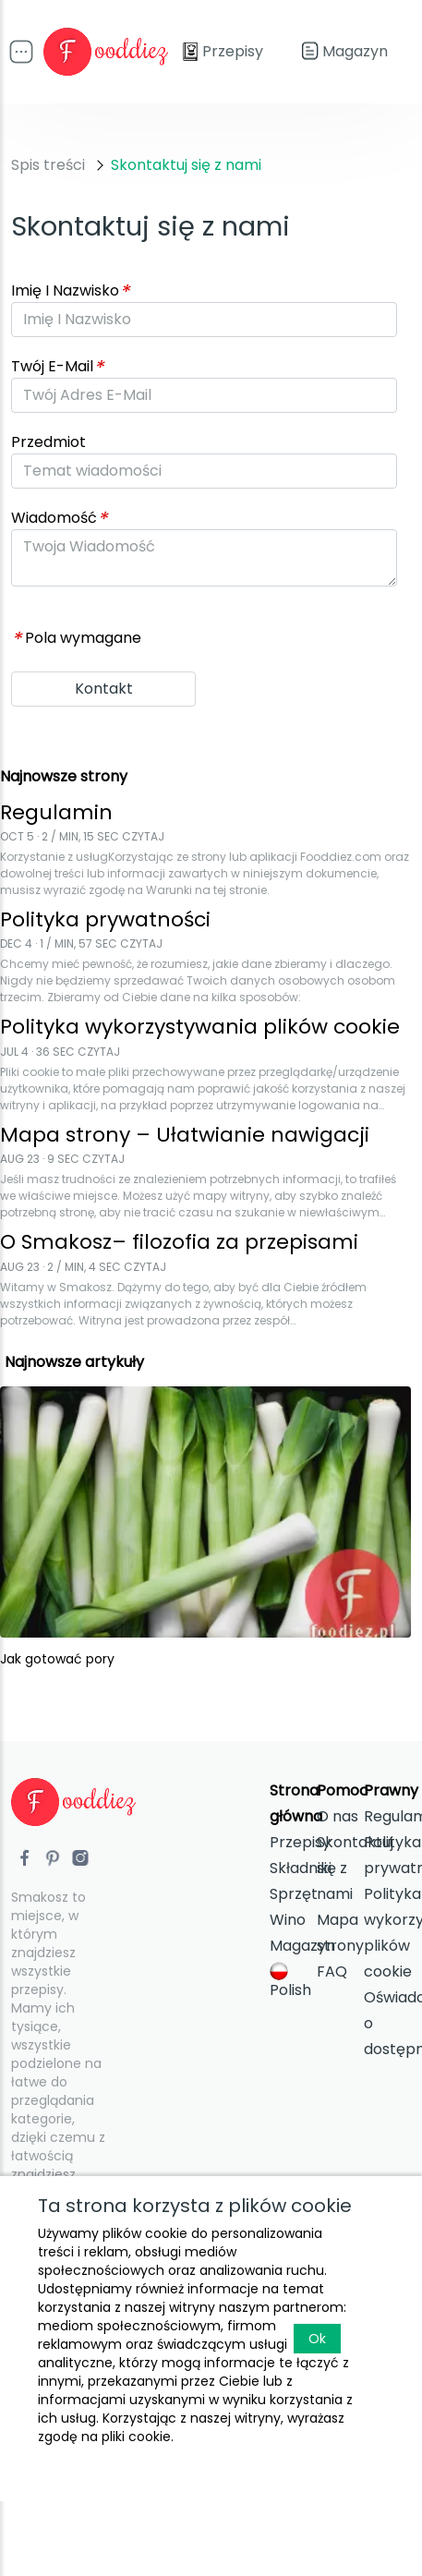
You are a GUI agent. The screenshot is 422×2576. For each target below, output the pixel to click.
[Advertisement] (173, 300)
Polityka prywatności (387, 1855)
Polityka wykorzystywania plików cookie (387, 1932)
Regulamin (387, 1816)
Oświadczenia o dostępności (387, 2023)
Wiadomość (59, 518)
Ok (317, 2338)
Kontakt (104, 688)
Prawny (391, 1790)
